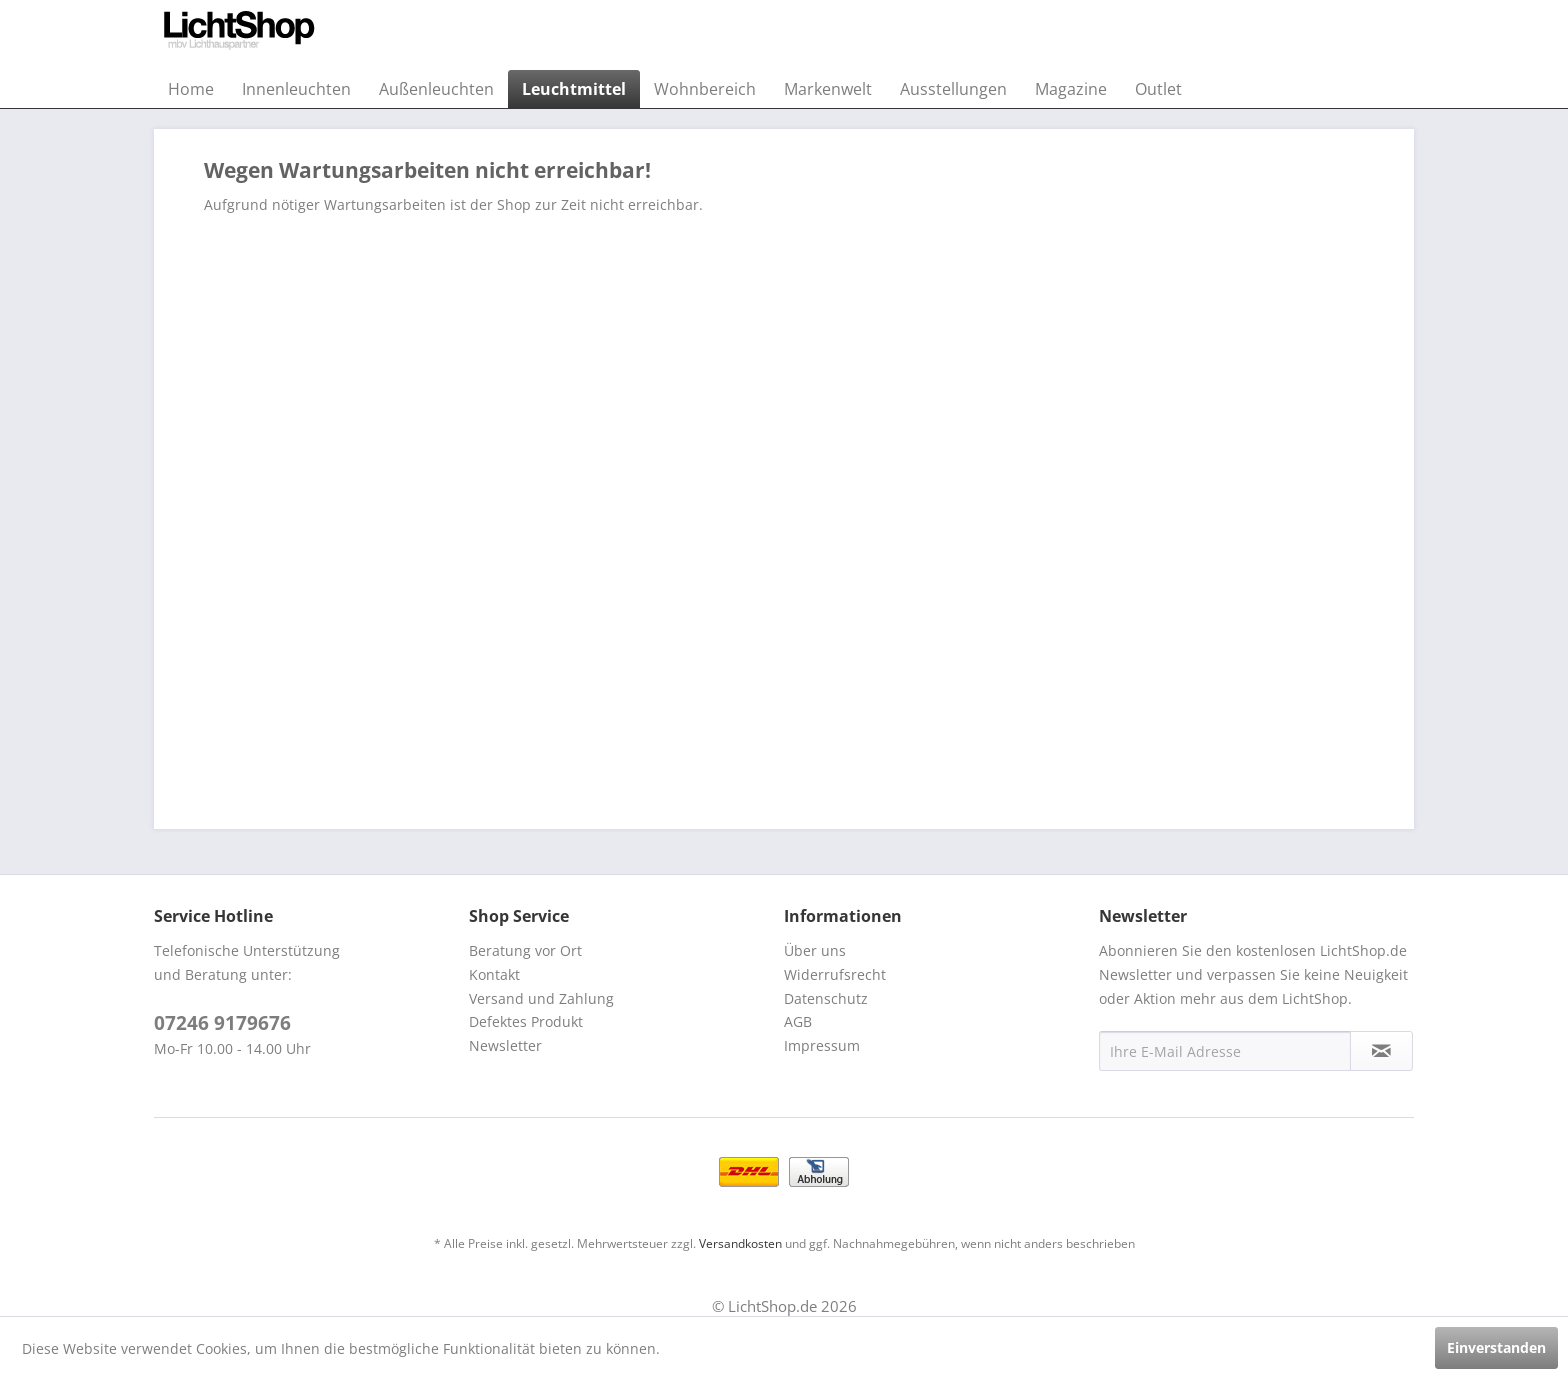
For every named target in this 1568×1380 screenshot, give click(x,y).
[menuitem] (191, 89)
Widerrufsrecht (835, 974)
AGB (798, 1021)
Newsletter (505, 1045)
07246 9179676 (222, 1023)
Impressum (822, 1045)
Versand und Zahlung (541, 998)
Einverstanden (1496, 1347)
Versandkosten (740, 1243)
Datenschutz (826, 998)
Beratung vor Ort (525, 950)
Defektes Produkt (526, 1021)
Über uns (815, 950)
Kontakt (494, 974)
